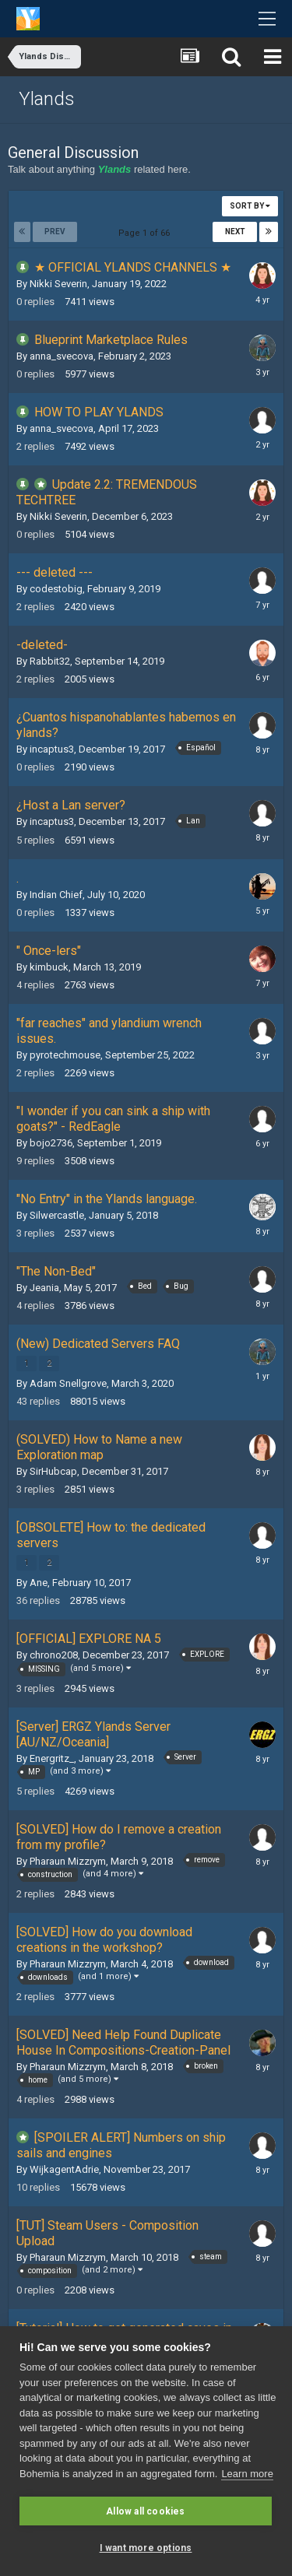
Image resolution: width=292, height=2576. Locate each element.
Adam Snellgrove (68, 1383)
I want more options (146, 2548)
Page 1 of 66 (146, 233)
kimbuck (49, 967)
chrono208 (54, 1655)
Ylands (47, 99)
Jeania (44, 1287)
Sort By (250, 206)
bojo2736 (51, 1143)
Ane (38, 1582)
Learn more (247, 2473)
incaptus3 (52, 749)
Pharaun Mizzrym (68, 1861)
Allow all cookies (145, 2511)
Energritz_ (52, 1758)
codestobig (56, 589)
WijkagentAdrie (64, 2169)
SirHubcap (53, 1471)
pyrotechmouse (65, 1055)
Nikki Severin (58, 284)
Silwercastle (57, 1215)
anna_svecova (61, 356)
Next (235, 231)
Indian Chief (56, 894)
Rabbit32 (50, 661)
